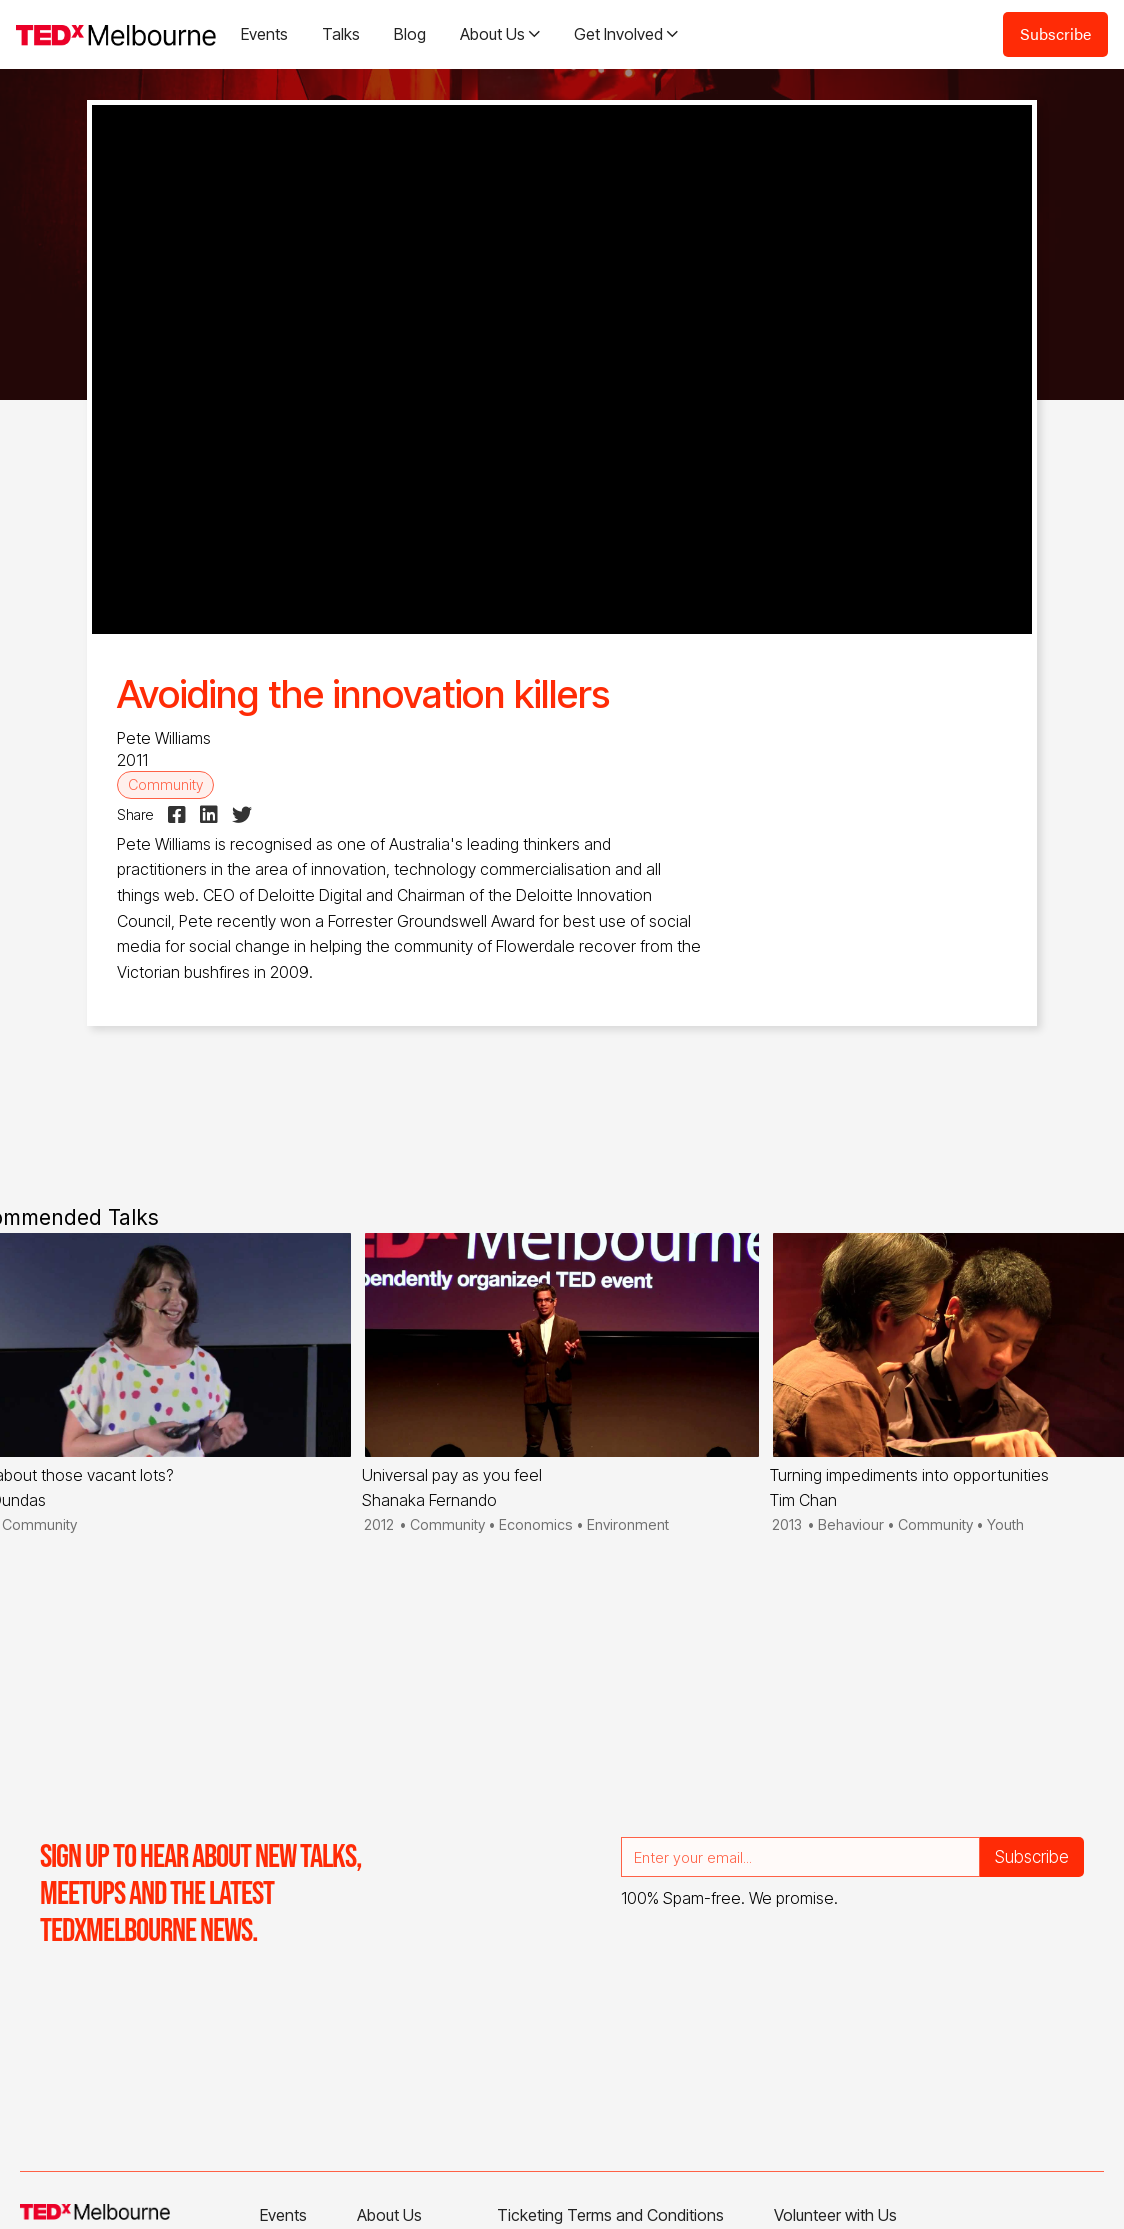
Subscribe (1055, 33)
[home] (116, 34)
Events (264, 34)
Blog (410, 34)
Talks (341, 34)
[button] (500, 34)
